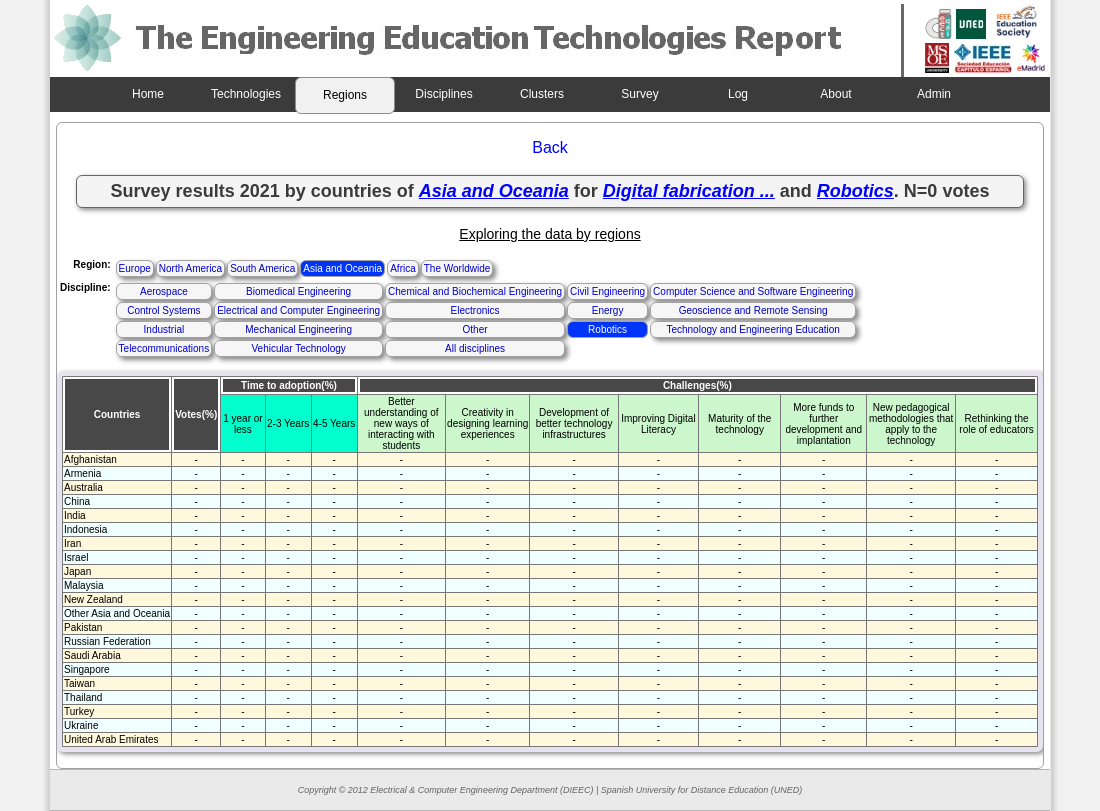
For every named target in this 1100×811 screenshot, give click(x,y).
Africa (403, 268)
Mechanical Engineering (298, 329)
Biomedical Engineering (298, 291)
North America (190, 268)
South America (262, 268)
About (835, 94)
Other (475, 329)
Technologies (246, 94)
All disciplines (475, 348)
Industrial (164, 329)
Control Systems (163, 310)
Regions (345, 95)
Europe (135, 268)
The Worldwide (457, 268)
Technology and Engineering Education (752, 329)
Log (738, 94)
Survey (639, 94)
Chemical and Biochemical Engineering (475, 291)
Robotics (607, 329)
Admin (934, 94)
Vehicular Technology (298, 348)
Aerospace (164, 291)
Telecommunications (164, 348)
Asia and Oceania (342, 268)
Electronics (475, 310)
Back (550, 147)
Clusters (542, 94)
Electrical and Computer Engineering (298, 310)
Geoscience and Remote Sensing (753, 310)
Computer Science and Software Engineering (753, 291)
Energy (608, 310)
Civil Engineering (607, 291)
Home (148, 94)
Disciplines (443, 94)
